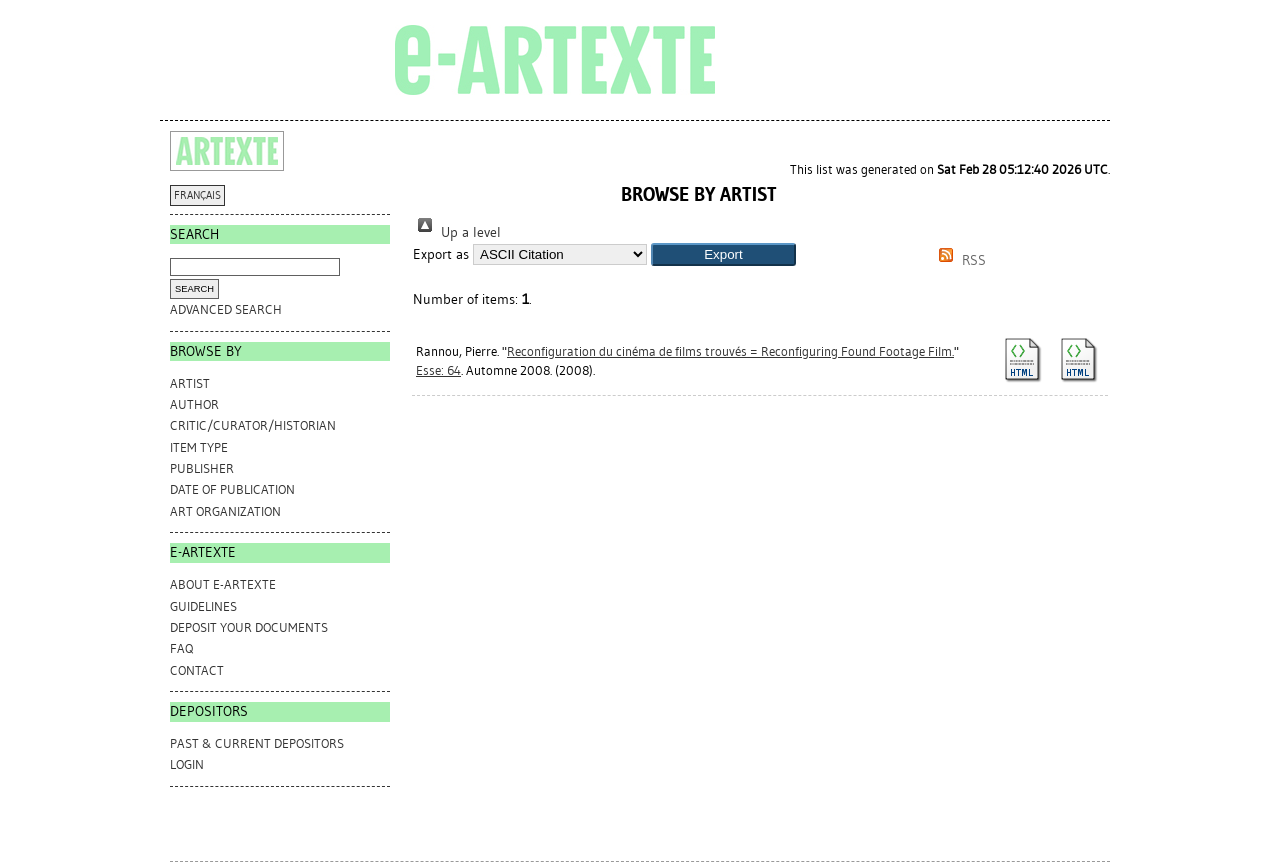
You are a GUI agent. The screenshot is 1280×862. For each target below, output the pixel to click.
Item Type (199, 447)
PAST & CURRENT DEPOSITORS (257, 743)
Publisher (202, 468)
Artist (190, 383)
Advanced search (226, 309)
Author (194, 404)
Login (187, 764)
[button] (723, 254)
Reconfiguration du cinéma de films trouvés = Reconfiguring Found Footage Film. (730, 351)
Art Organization (225, 511)
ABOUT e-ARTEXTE (223, 584)
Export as (441, 254)
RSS (959, 260)
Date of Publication (232, 489)
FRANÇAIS (197, 195)
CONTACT (197, 670)
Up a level (457, 232)
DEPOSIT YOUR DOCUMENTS (249, 627)
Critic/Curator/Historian (253, 425)
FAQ (181, 648)
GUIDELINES (203, 606)
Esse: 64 (438, 370)
